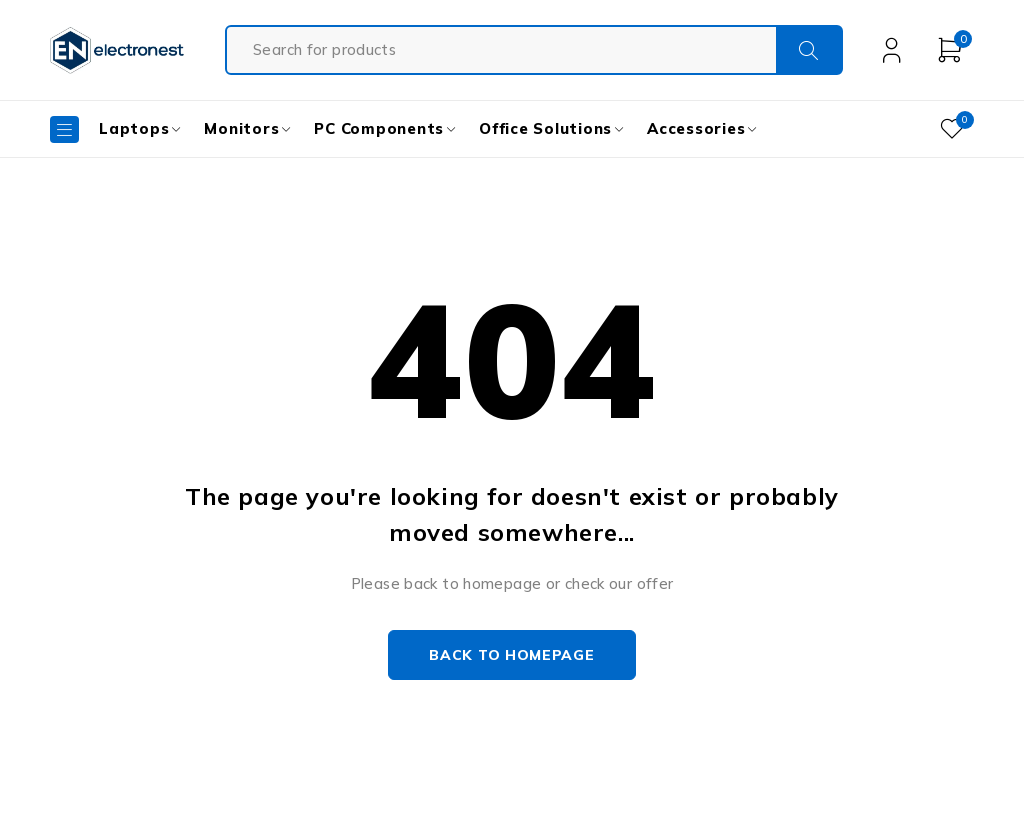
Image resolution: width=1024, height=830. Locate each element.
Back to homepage (511, 655)
